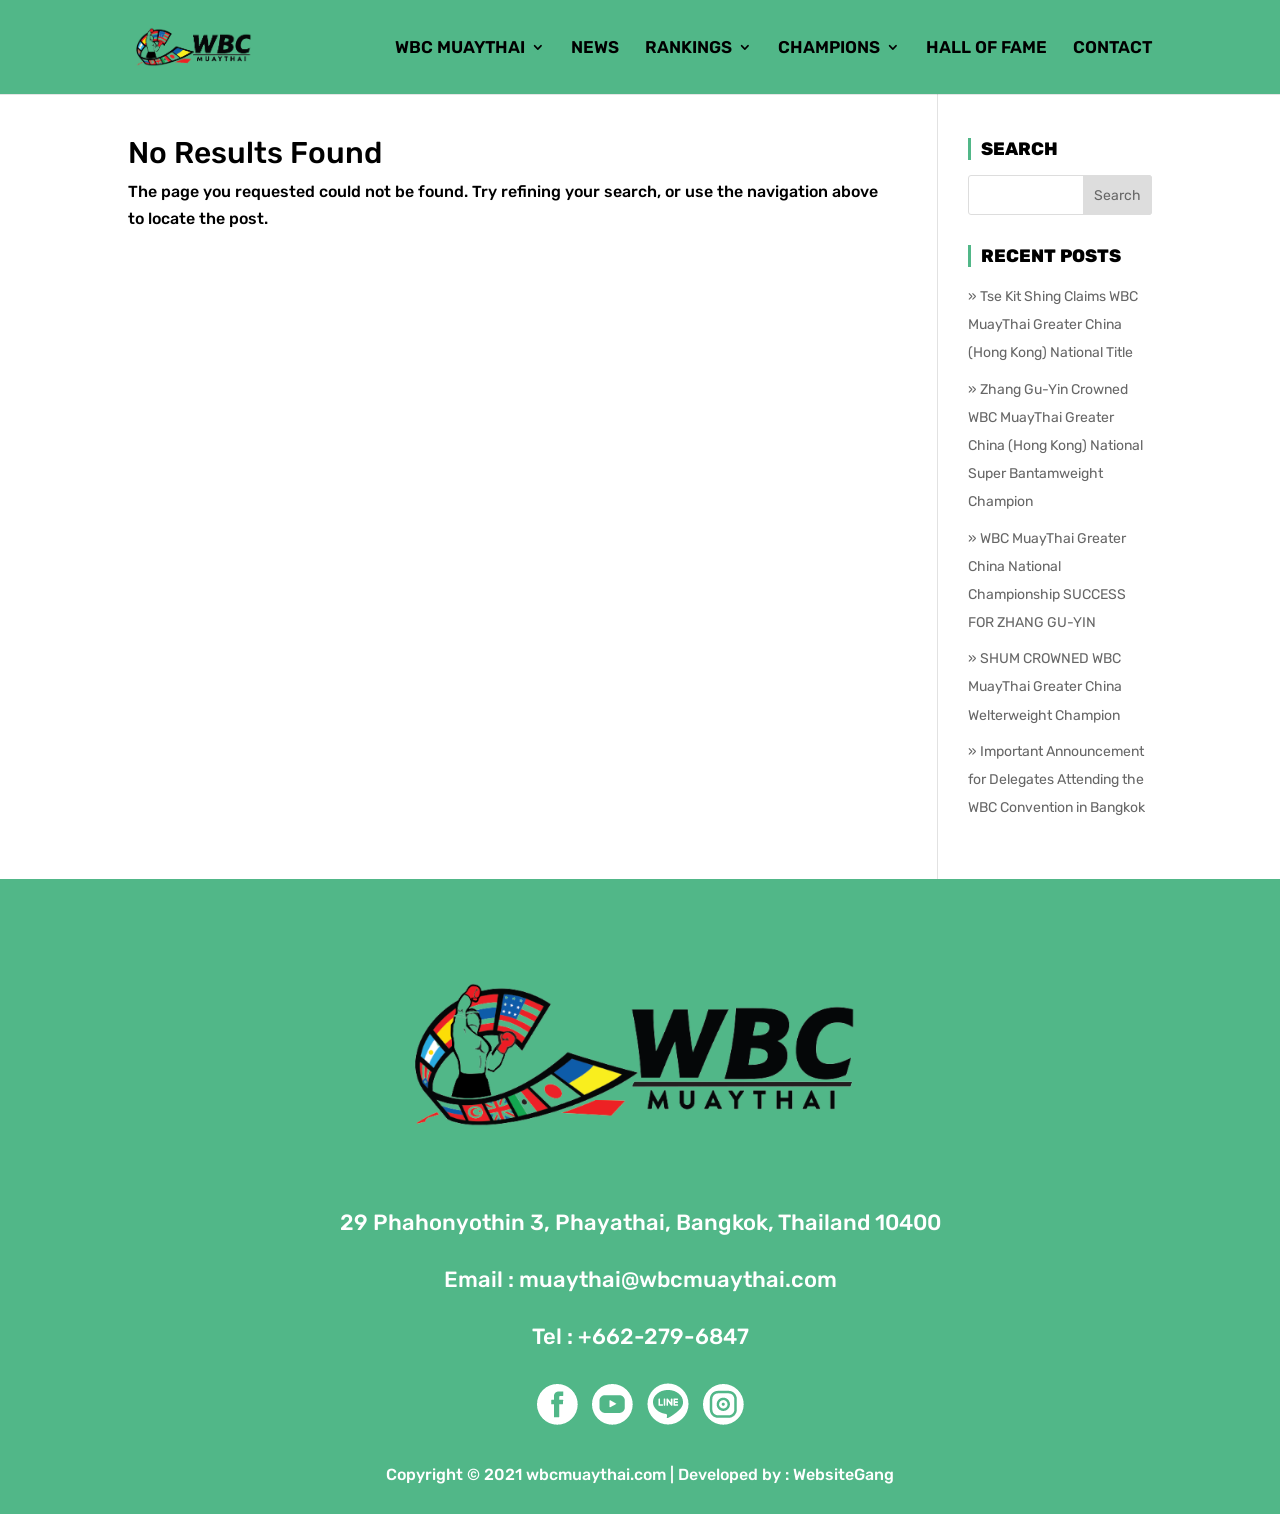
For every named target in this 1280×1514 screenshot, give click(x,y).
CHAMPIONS (829, 48)
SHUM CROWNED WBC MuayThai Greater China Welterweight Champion (1045, 686)
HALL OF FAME (986, 48)
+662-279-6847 (663, 1336)
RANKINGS (688, 48)
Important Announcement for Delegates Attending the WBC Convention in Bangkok (1056, 779)
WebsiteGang (843, 1474)
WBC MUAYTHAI (460, 48)
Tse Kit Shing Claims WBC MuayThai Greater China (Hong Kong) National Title (1053, 324)
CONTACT (1112, 48)
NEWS (595, 48)
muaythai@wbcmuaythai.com (678, 1279)
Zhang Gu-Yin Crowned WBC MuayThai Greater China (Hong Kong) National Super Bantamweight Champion (1055, 446)
